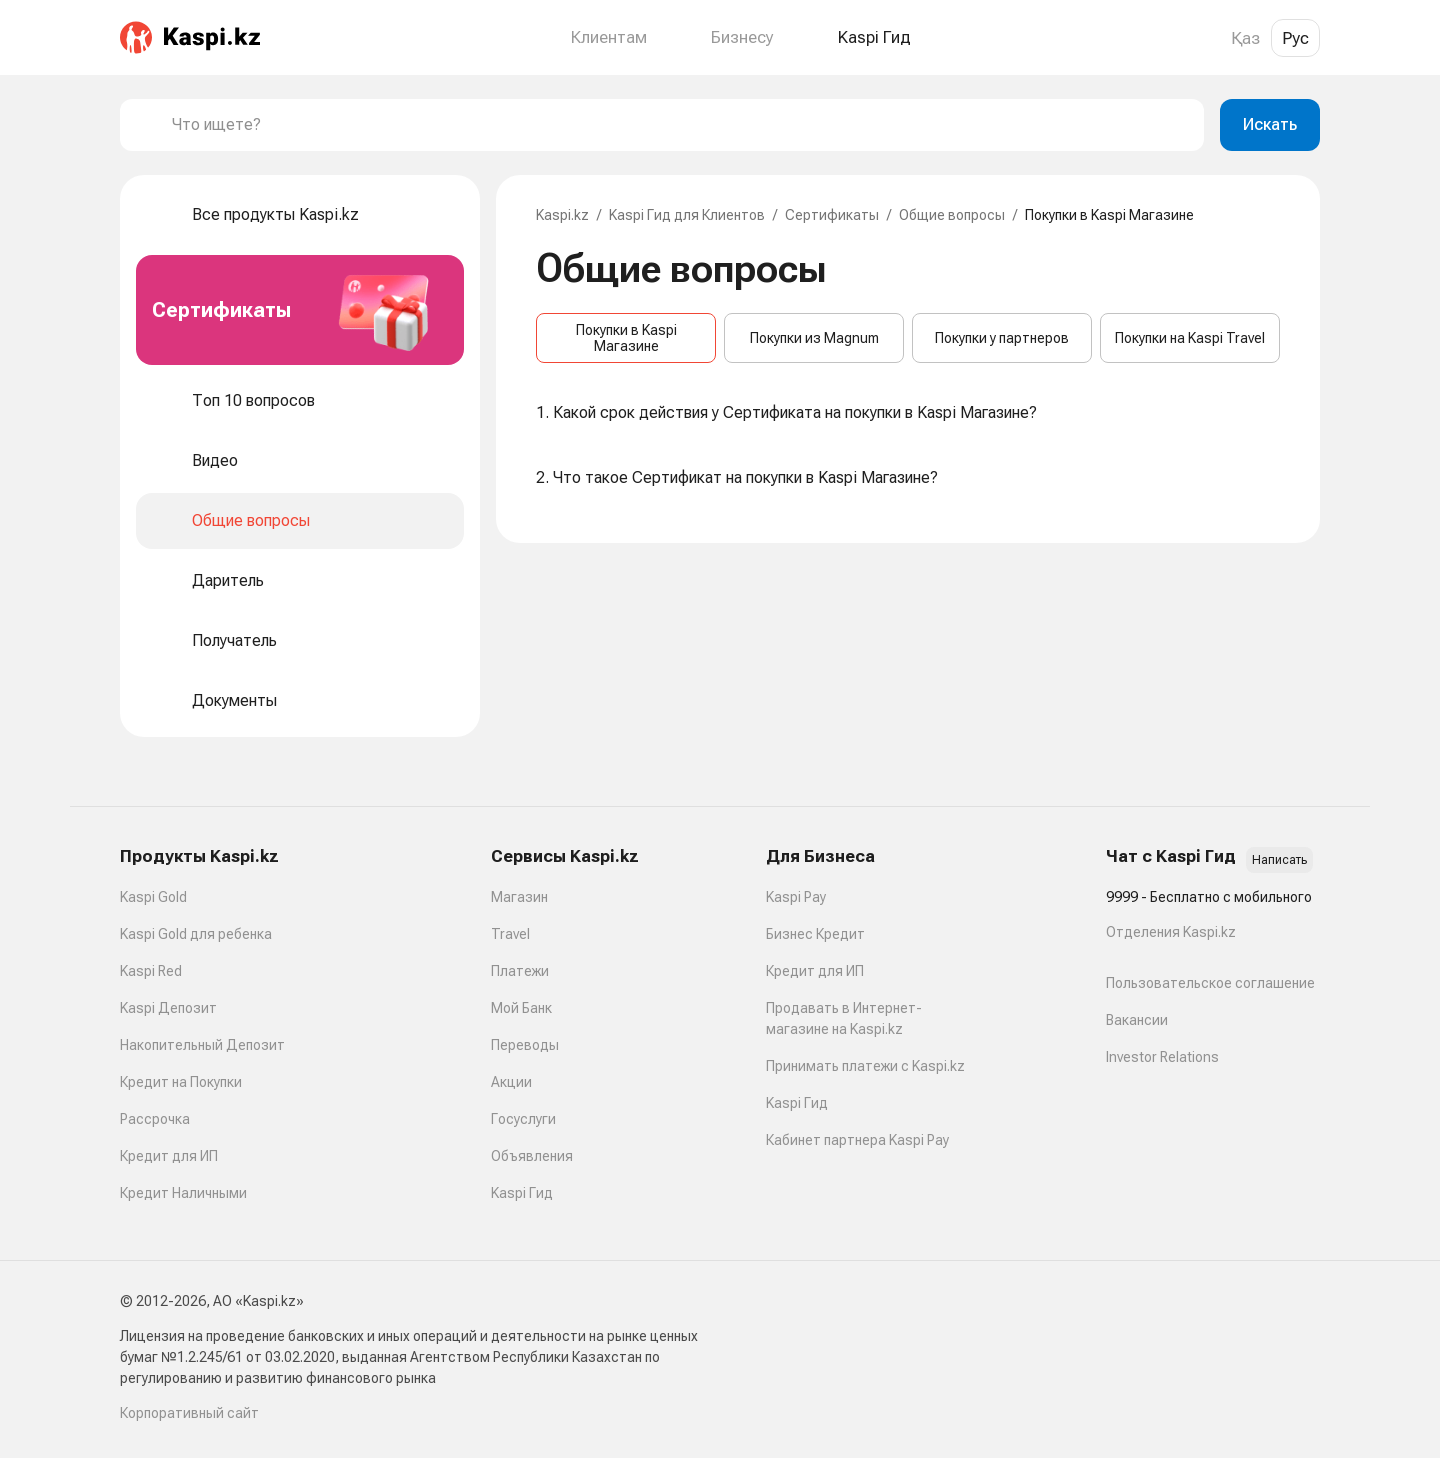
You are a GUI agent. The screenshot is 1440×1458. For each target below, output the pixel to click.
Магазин (519, 897)
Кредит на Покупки (181, 1082)
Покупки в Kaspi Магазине (626, 338)
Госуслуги (523, 1119)
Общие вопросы (952, 215)
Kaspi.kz (562, 215)
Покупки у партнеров (1002, 338)
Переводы (525, 1045)
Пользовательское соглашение (1210, 983)
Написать (1279, 860)
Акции (511, 1082)
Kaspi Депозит (168, 1008)
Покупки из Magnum (814, 338)
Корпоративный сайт (189, 1413)
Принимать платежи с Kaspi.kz (865, 1066)
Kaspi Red (151, 971)
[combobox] (680, 125)
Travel (510, 934)
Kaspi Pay (796, 897)
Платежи (520, 971)
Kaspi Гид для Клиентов (687, 215)
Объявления (532, 1156)
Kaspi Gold (153, 897)
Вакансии (1137, 1020)
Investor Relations (1162, 1057)
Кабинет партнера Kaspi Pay (857, 1140)
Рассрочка (155, 1119)
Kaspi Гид (522, 1193)
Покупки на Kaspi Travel (1190, 338)
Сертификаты (832, 215)
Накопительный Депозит (202, 1045)
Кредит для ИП (169, 1156)
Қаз (1245, 38)
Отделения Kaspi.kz (1171, 932)
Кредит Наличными (183, 1193)
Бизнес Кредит (815, 934)
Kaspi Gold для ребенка (196, 934)
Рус (1295, 38)
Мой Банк (521, 1008)
